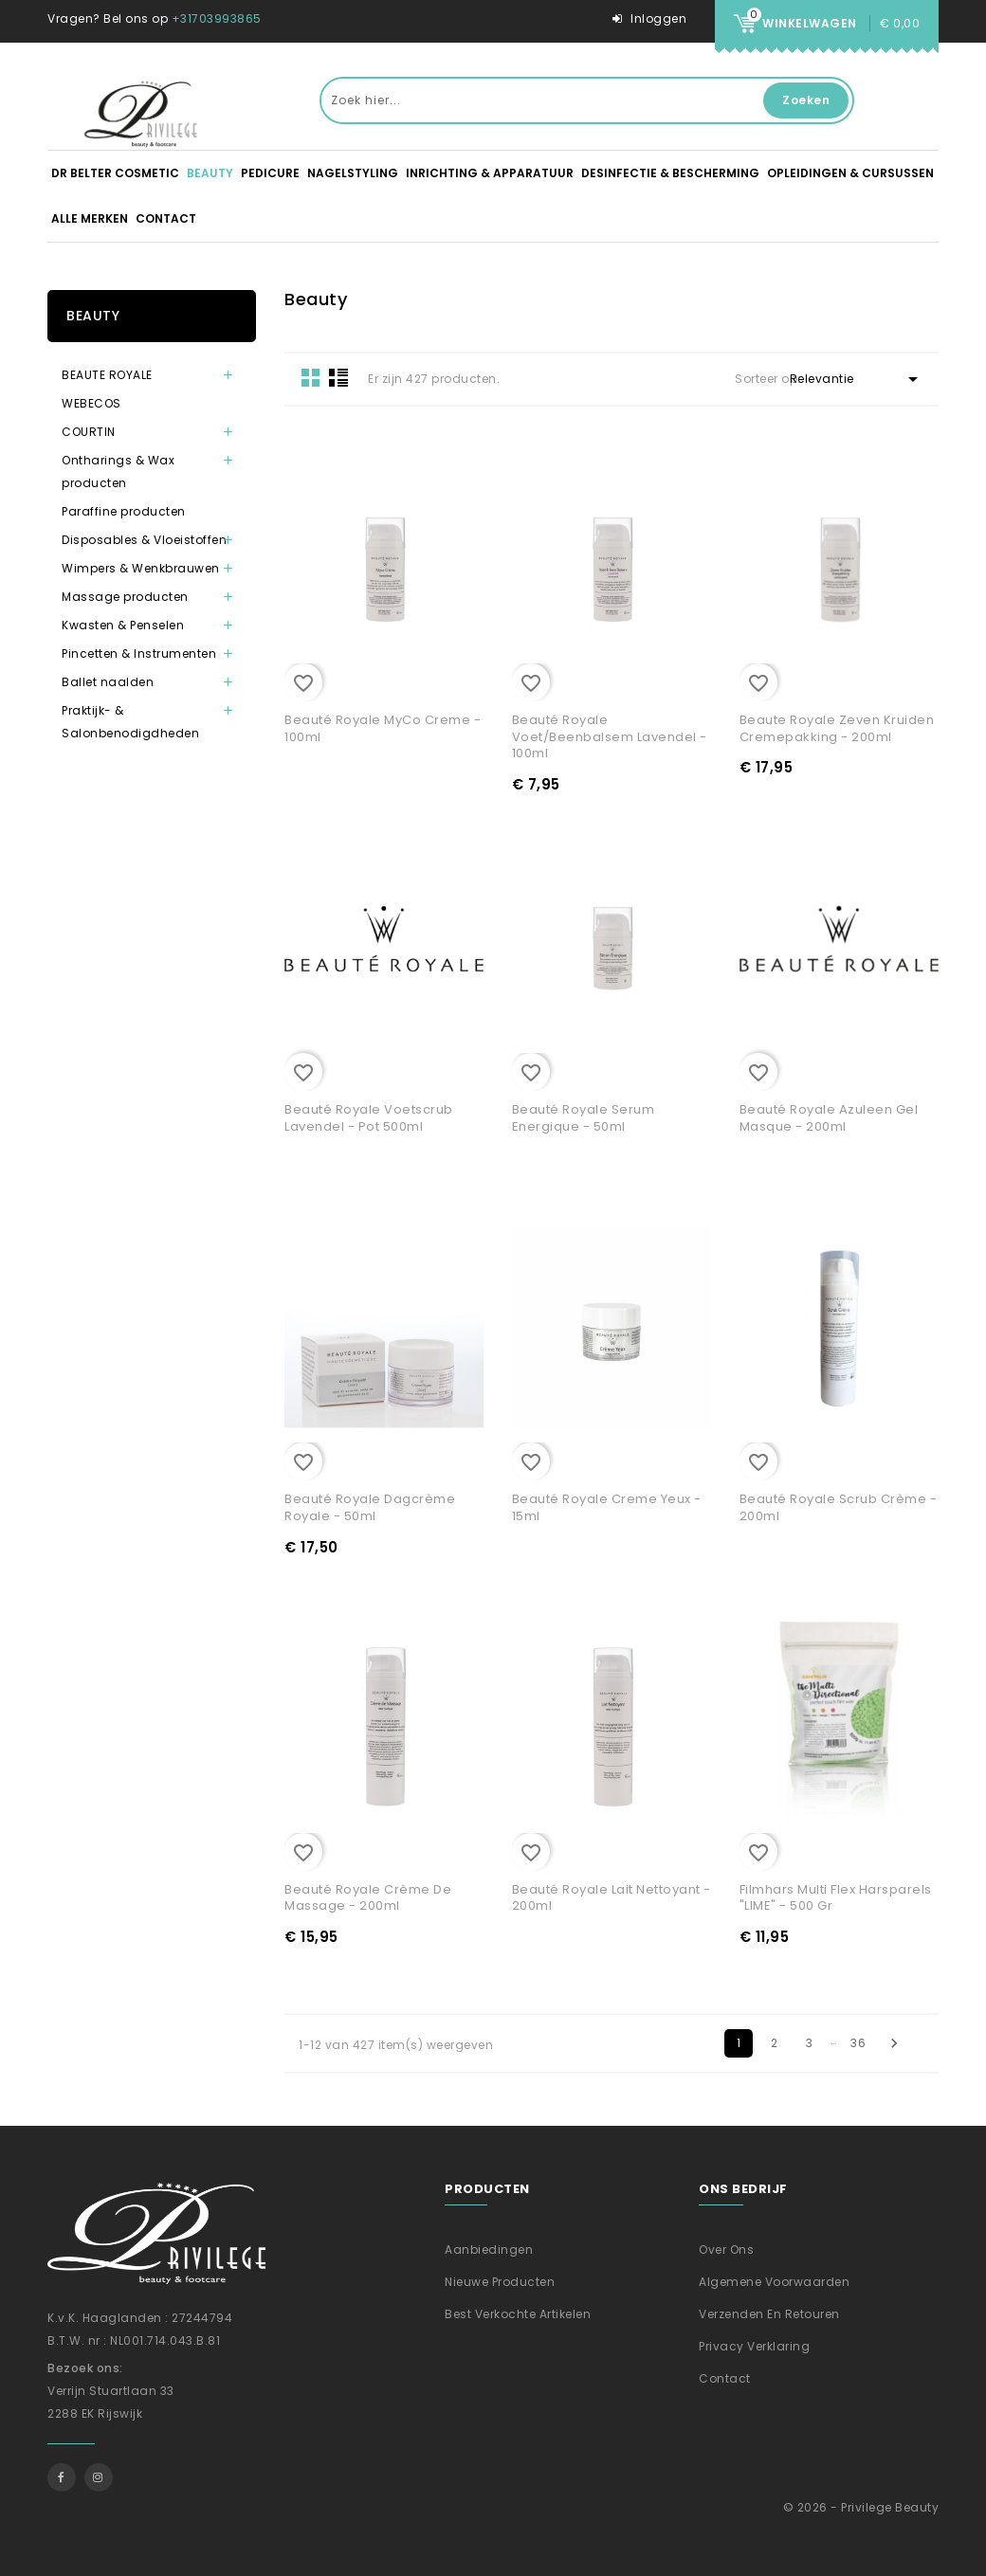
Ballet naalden (108, 682)
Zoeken (806, 100)
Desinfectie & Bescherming (670, 173)
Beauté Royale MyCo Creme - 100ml (382, 728)
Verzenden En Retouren (769, 2314)
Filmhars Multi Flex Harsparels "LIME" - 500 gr (836, 1897)
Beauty (210, 173)
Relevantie (857, 379)
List (338, 377)
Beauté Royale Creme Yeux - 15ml (607, 1507)
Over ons (726, 2249)
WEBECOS (91, 403)
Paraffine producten (124, 511)
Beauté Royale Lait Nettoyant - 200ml (611, 1897)
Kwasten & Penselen (123, 625)
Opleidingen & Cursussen (850, 173)
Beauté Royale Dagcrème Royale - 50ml (369, 1507)
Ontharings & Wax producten (118, 471)
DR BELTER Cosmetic (115, 173)
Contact (166, 218)
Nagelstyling (352, 173)
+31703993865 (217, 18)
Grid (310, 377)
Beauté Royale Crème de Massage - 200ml (367, 1897)
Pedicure (270, 173)
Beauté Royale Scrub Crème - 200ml (839, 1507)
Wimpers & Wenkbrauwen (141, 568)
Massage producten (125, 597)
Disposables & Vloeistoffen (144, 540)
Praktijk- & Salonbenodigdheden (130, 721)
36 (858, 2043)
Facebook (61, 2477)
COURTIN (89, 432)
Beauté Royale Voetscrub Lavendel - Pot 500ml (368, 1117)
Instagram (98, 2477)
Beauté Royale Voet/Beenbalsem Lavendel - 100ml (609, 736)
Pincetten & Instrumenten (139, 653)
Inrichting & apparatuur (490, 173)
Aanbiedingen (489, 2249)
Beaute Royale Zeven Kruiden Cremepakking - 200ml (837, 728)
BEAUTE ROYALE (107, 375)
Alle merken (89, 218)
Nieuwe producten (500, 2282)
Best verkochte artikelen (518, 2314)
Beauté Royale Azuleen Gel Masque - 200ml (829, 1117)
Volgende (894, 2043)
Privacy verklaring (754, 2346)
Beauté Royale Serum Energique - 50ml (583, 1117)
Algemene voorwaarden (774, 2282)
